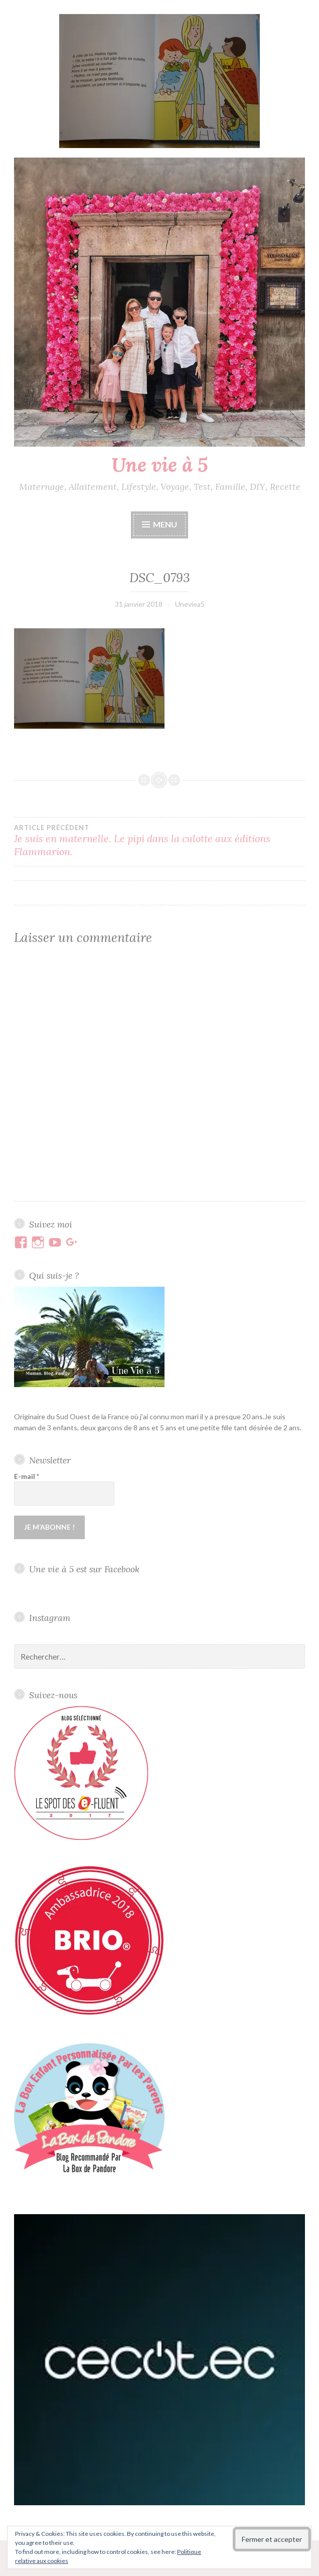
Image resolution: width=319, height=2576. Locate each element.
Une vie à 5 (159, 464)
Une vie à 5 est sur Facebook (84, 1569)
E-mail (26, 1476)
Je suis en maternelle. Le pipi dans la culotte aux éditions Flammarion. (159, 841)
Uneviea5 (190, 604)
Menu (165, 524)
